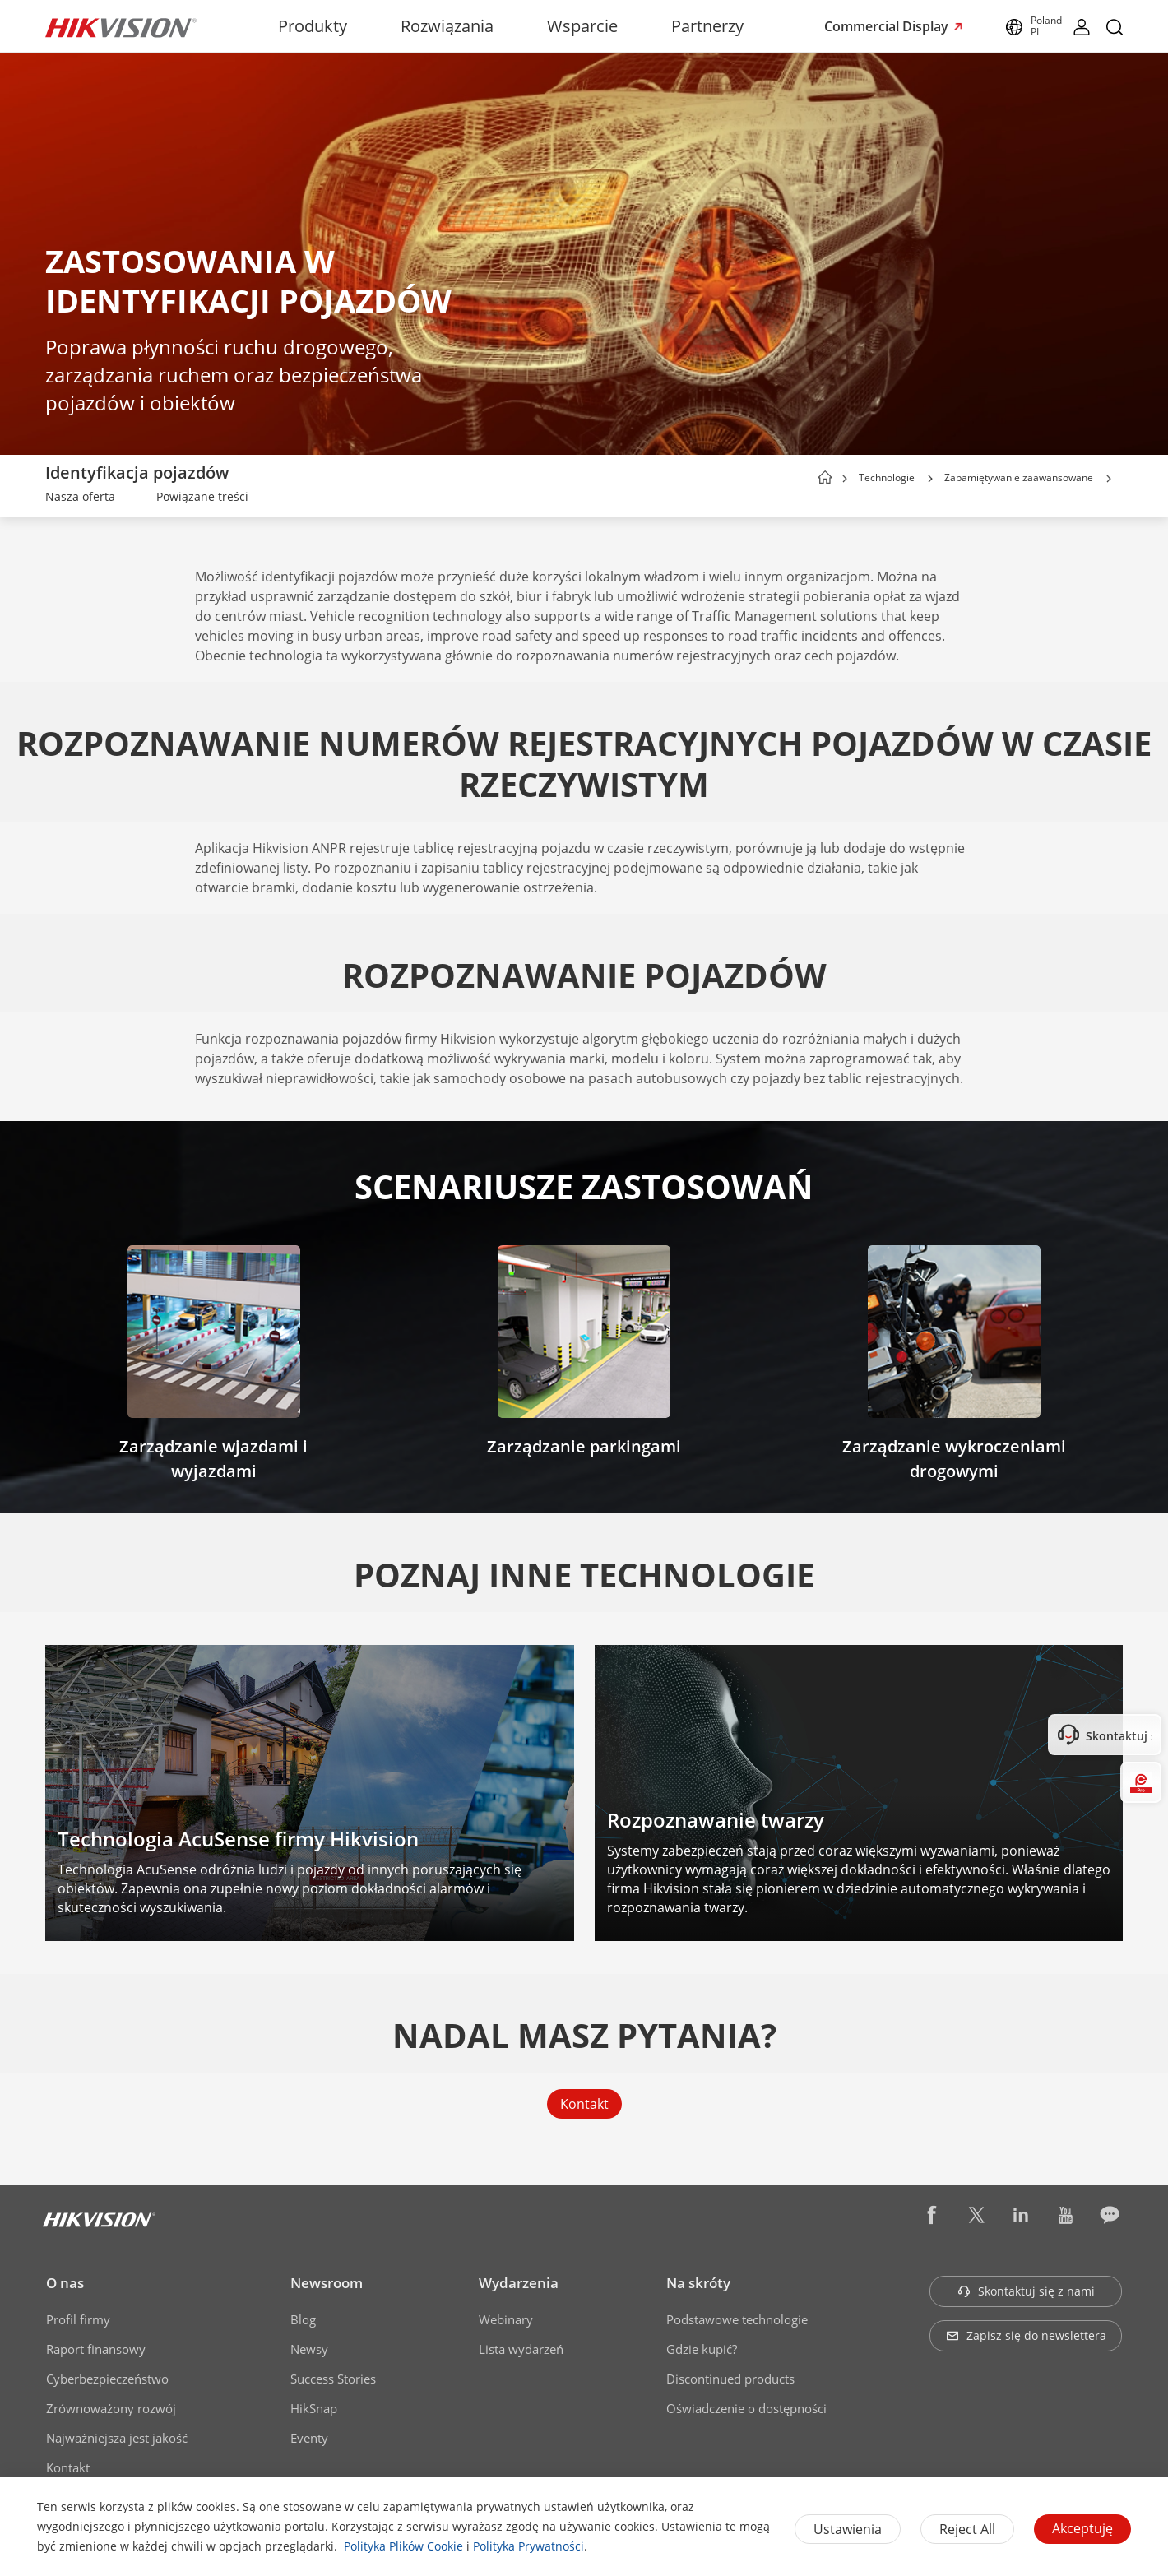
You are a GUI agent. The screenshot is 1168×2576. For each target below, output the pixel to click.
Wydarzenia (519, 2282)
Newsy (309, 2349)
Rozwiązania (447, 26)
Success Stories (333, 2378)
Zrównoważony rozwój (111, 2408)
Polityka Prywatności (528, 2546)
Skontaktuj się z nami (1026, 2291)
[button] (930, 479)
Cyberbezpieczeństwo (107, 2378)
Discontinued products (730, 2378)
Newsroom (326, 2282)
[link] (80, 498)
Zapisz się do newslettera (1026, 2335)
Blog (303, 2319)
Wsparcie (582, 26)
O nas (65, 2282)
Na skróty (698, 2282)
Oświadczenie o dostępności (746, 2408)
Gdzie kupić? (701, 2349)
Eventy (309, 2438)
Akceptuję (1082, 2528)
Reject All (967, 2529)
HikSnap (313, 2408)
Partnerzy (707, 26)
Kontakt (584, 2104)
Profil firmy (78, 2319)
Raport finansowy (96, 2349)
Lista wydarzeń (521, 2349)
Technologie (887, 477)
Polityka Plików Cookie (403, 2546)
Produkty (312, 26)
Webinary (506, 2319)
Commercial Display (888, 26)
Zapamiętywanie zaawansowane (1018, 477)
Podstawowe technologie (737, 2319)
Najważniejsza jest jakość (117, 2438)
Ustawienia (847, 2529)
